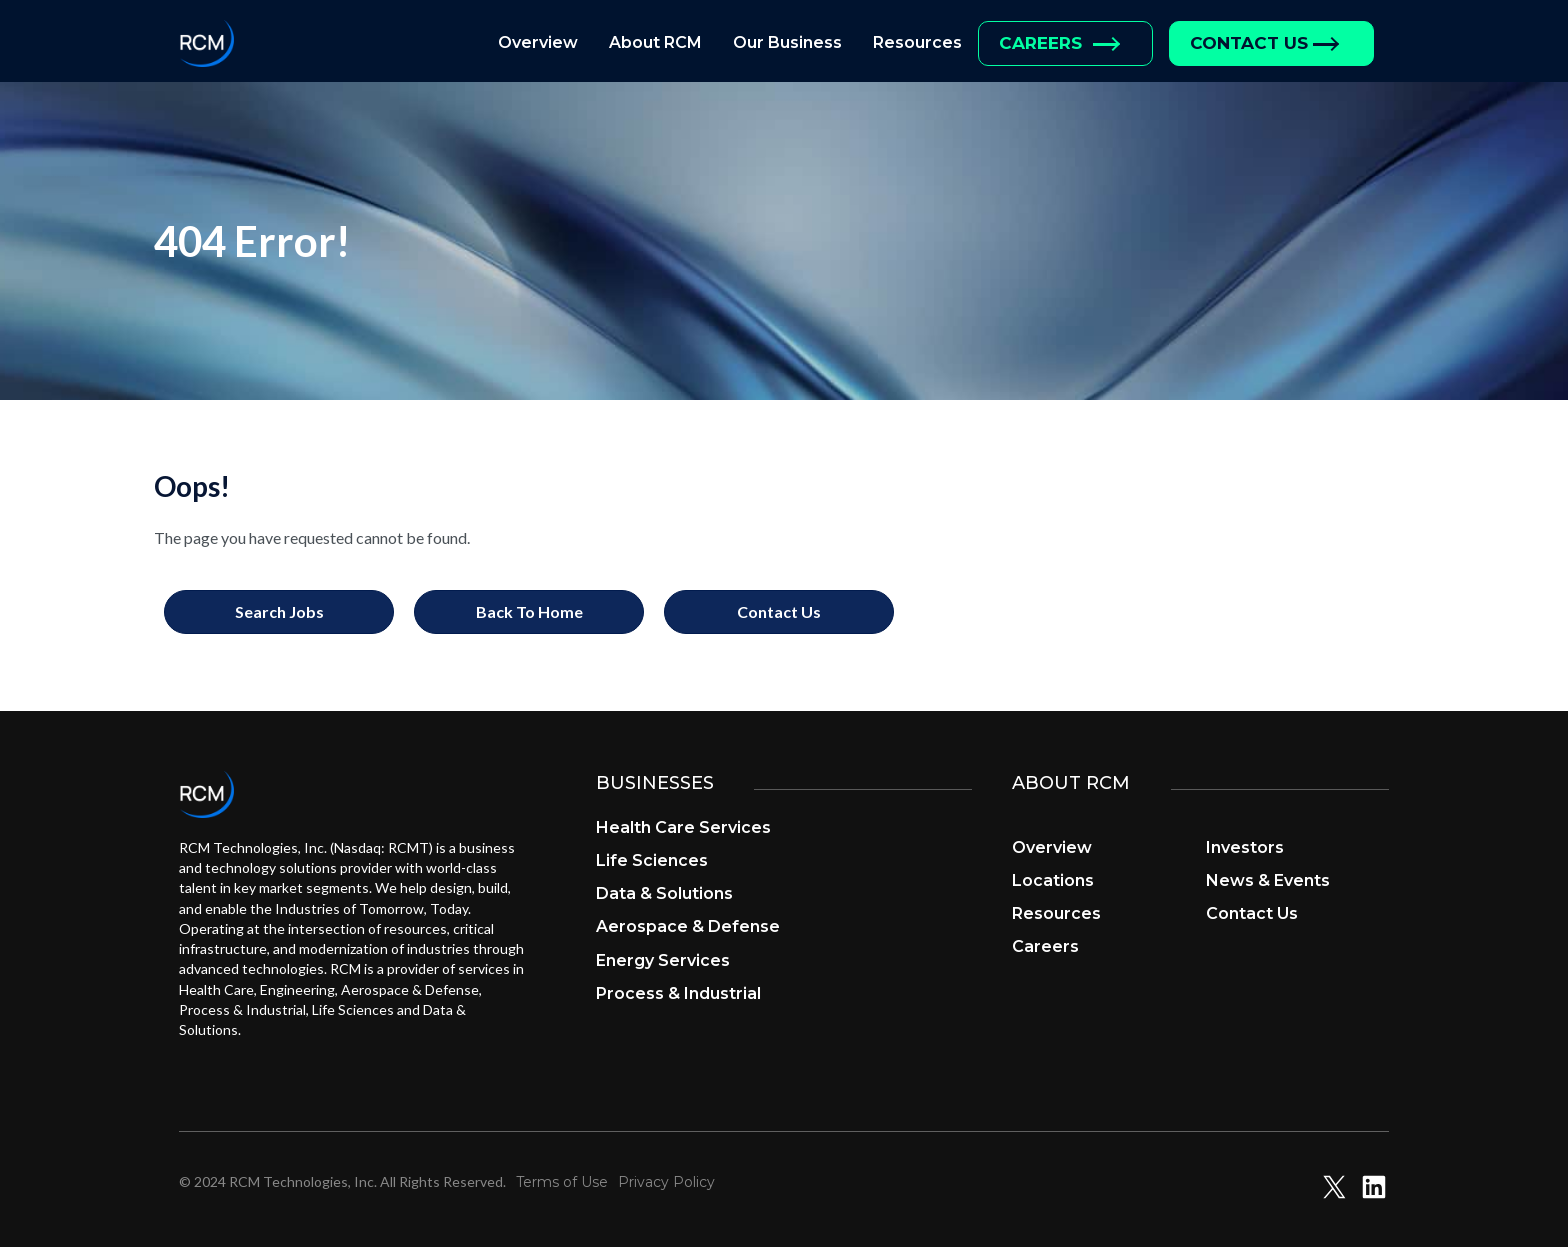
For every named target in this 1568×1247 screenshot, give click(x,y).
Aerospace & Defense (688, 926)
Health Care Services (683, 827)
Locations (1053, 880)
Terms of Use (562, 1182)
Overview (538, 42)
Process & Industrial (678, 993)
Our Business (787, 42)
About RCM (655, 42)
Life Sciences (652, 860)
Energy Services (663, 960)
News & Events (1268, 880)
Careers (1040, 43)
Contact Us (1249, 43)
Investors (1245, 847)
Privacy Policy (666, 1182)
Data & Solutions (664, 893)
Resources (917, 42)
